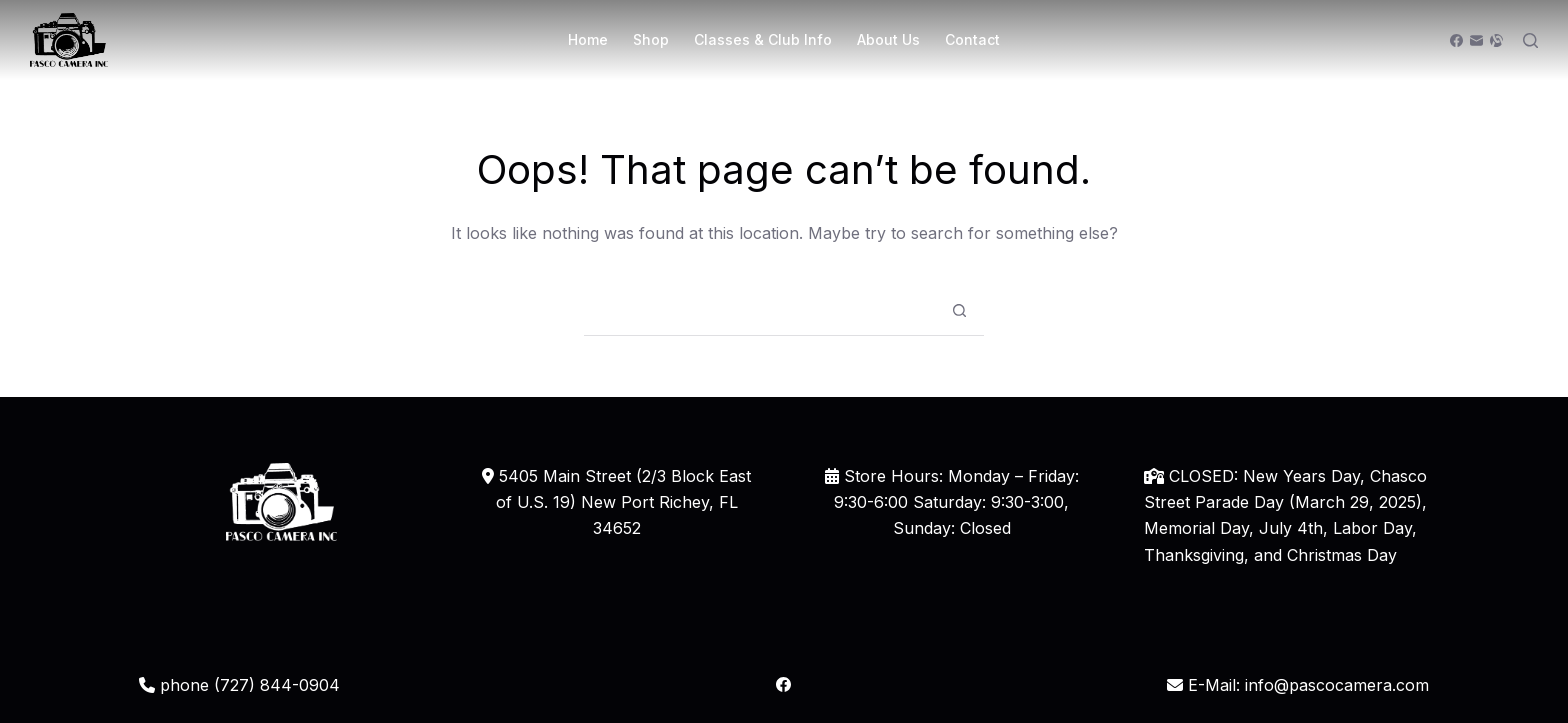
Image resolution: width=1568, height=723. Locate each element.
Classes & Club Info (763, 39)
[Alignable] (1496, 40)
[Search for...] (759, 311)
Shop (651, 39)
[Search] (1530, 40)
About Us (888, 39)
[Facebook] (1456, 40)
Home (588, 39)
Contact (972, 39)
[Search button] (959, 311)
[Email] (1476, 40)
